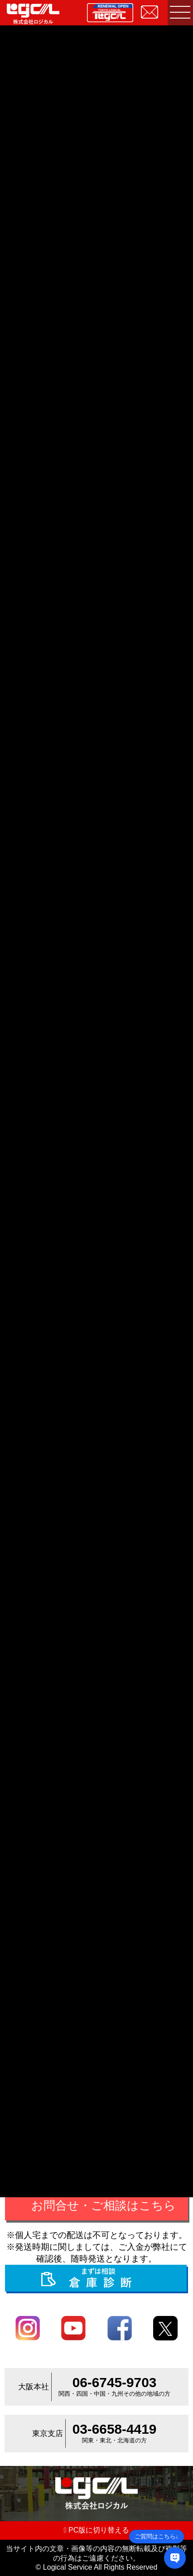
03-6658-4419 (114, 2429)
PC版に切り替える (97, 2530)
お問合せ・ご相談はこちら (103, 2205)
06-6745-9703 (114, 2382)
